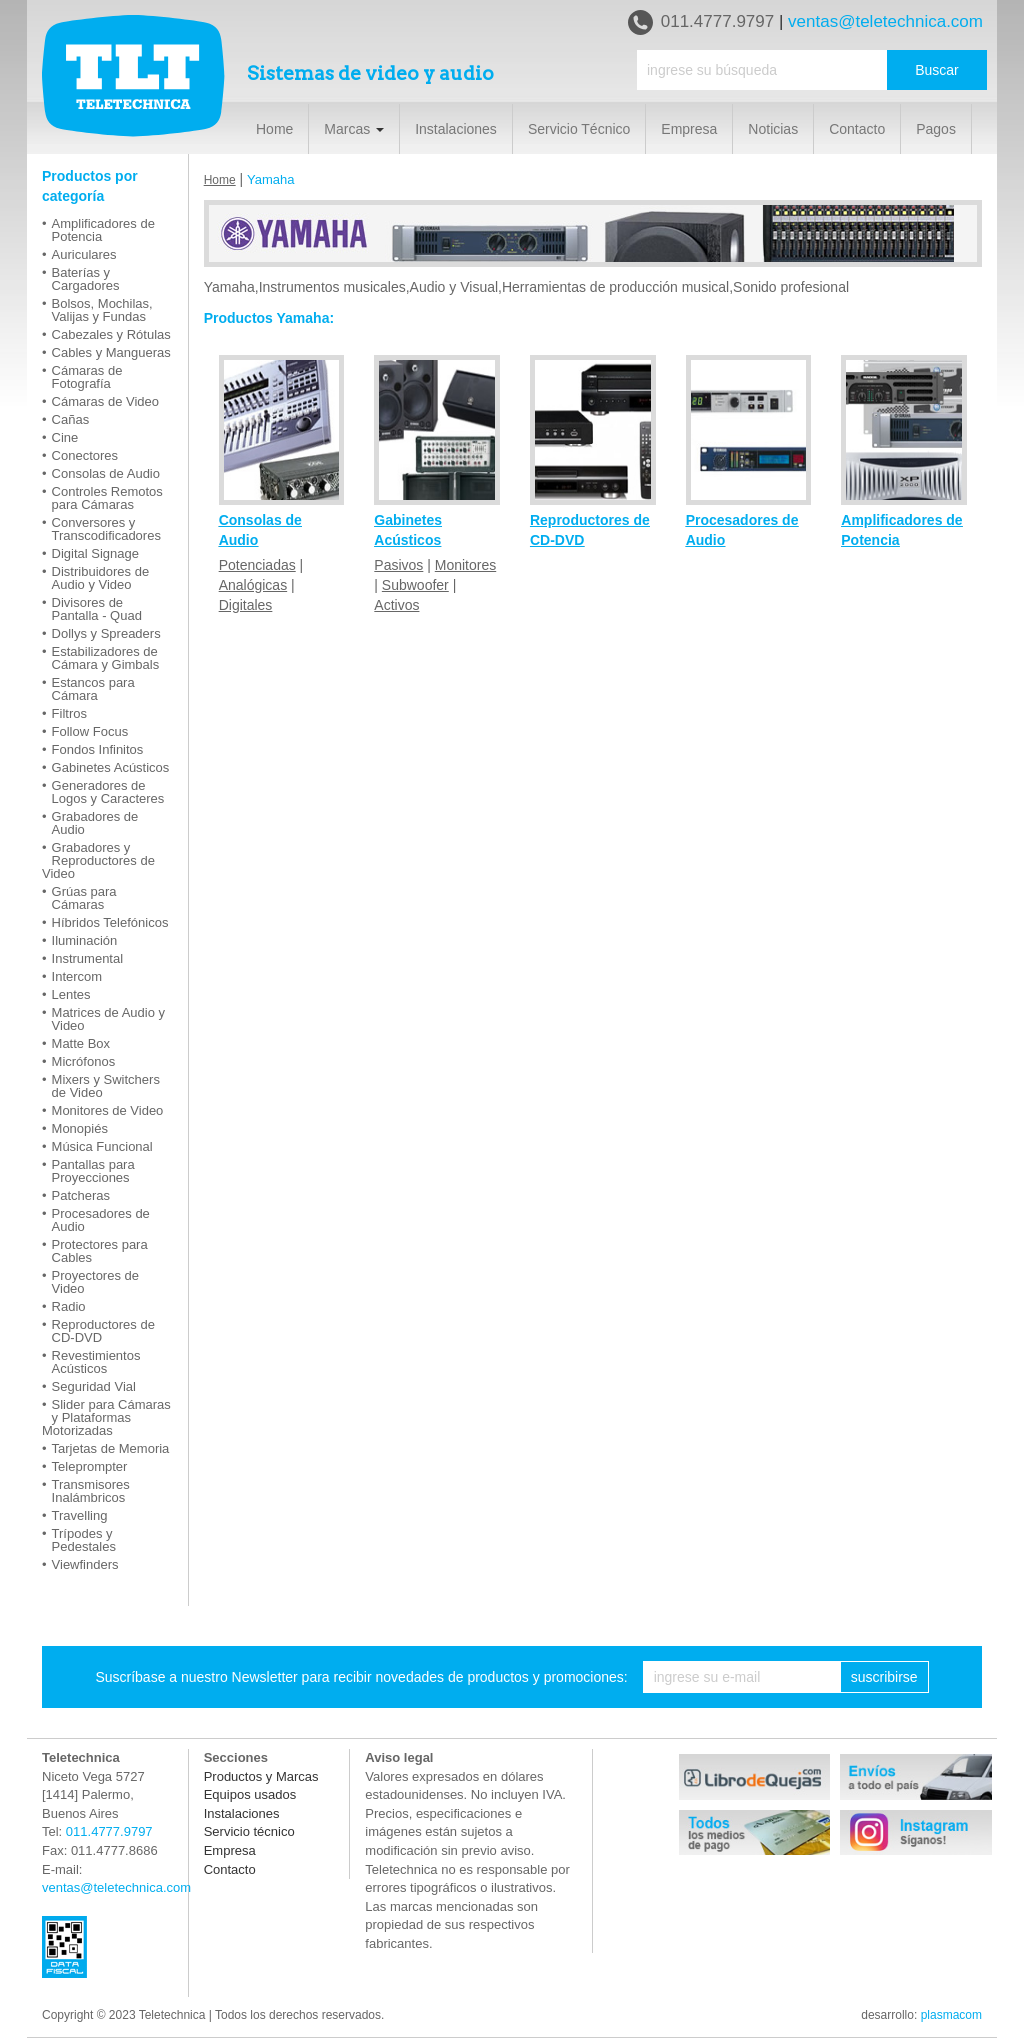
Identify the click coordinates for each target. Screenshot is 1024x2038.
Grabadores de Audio (95, 823)
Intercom (77, 976)
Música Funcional (102, 1146)
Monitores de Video (108, 1110)
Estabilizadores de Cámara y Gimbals (106, 658)
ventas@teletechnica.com (885, 21)
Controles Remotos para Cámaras (107, 498)
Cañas (71, 419)
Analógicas (253, 585)
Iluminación (85, 940)
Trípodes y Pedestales (84, 1540)
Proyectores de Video (95, 1282)
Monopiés (80, 1128)
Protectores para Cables (100, 1251)
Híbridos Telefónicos (110, 922)
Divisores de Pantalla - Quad (97, 609)
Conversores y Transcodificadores (106, 529)
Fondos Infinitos (98, 749)
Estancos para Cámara (93, 689)
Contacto (857, 129)
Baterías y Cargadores (86, 279)
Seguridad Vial (94, 1386)
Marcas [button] (354, 129)
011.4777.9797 (701, 22)
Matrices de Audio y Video (108, 1019)
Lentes (71, 994)
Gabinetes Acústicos (111, 767)
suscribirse (884, 1677)
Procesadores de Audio (101, 1220)
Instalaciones (456, 129)
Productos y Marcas (261, 1776)
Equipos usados (250, 1794)
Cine (65, 437)
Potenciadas (257, 565)
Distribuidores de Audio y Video (101, 578)
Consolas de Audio (106, 473)
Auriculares (84, 254)
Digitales (246, 605)
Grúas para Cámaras (84, 898)
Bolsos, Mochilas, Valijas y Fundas (102, 310)
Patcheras (81, 1195)
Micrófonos (84, 1061)
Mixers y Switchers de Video (106, 1086)
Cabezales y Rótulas (111, 334)
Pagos (936, 129)
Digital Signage (95, 553)
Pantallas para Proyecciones (93, 1171)
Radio (69, 1306)
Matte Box (81, 1043)
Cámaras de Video (105, 401)
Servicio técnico (249, 1831)
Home (274, 129)
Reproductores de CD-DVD (103, 1331)
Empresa (689, 129)
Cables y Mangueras (111, 352)
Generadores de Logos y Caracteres (108, 792)
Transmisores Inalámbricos (91, 1491)
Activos (396, 605)
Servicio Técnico (579, 129)
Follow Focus (90, 731)
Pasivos (398, 565)
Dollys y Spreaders (106, 633)
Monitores (465, 565)
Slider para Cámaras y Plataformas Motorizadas (106, 1417)
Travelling (80, 1515)
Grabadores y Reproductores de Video (98, 860)
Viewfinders (85, 1564)
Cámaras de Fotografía (87, 377)
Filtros (69, 713)
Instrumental (88, 958)
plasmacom (951, 2015)
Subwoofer (415, 585)
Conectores (85, 455)
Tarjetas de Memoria (111, 1448)
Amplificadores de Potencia (103, 230)
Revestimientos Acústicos (96, 1362)
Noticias (773, 129)
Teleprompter (90, 1466)
